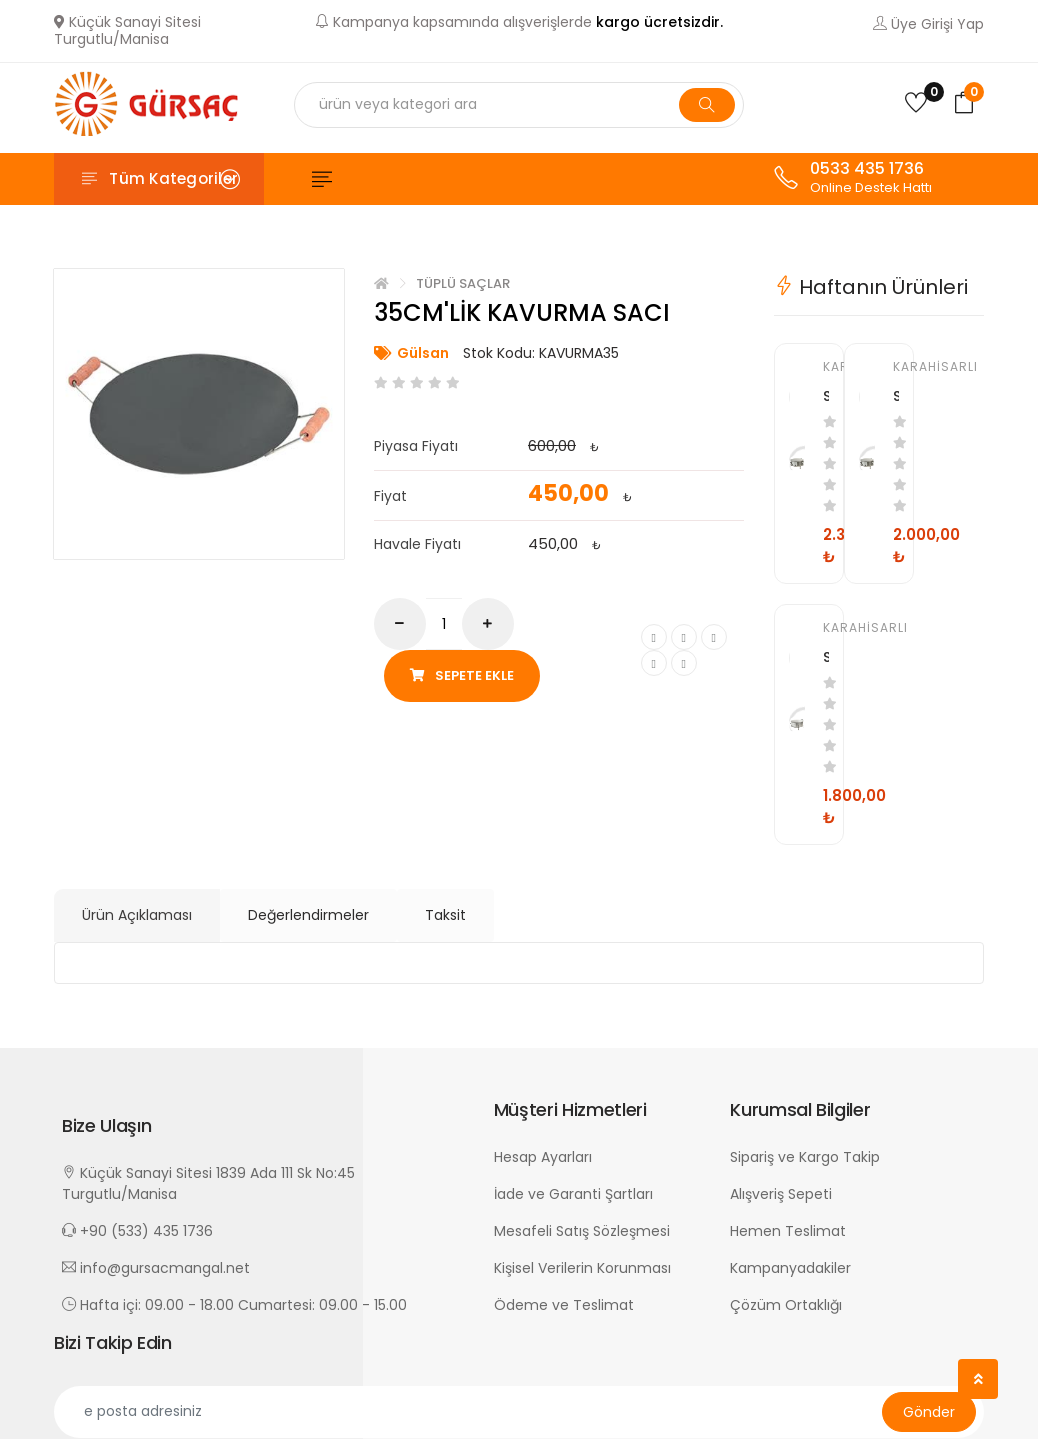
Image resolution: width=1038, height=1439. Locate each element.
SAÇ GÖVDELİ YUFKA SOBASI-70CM (826, 395)
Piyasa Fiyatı (416, 446)
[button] (268, 1124)
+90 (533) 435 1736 (137, 1230)
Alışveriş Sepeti (781, 1193)
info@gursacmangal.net (156, 1267)
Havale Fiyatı (417, 544)
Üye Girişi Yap (928, 24)
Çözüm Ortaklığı (786, 1304)
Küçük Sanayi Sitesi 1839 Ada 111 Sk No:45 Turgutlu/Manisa (208, 1182)
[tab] (879, 292)
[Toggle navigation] (159, 179)
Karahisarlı (826, 366)
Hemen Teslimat (788, 1230)
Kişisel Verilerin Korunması (582, 1267)
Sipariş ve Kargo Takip (805, 1156)
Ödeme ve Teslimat (564, 1304)
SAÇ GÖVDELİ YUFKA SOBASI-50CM (826, 656)
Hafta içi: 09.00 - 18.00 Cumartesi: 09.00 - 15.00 (234, 1304)
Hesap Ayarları (543, 1156)
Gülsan (423, 353)
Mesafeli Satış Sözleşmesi (582, 1230)
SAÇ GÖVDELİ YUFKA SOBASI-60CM (896, 395)
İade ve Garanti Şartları (573, 1193)
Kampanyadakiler (790, 1267)
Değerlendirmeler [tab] (308, 914)
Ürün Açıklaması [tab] (137, 914)
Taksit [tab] (445, 914)
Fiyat (390, 496)
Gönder (929, 1411)
